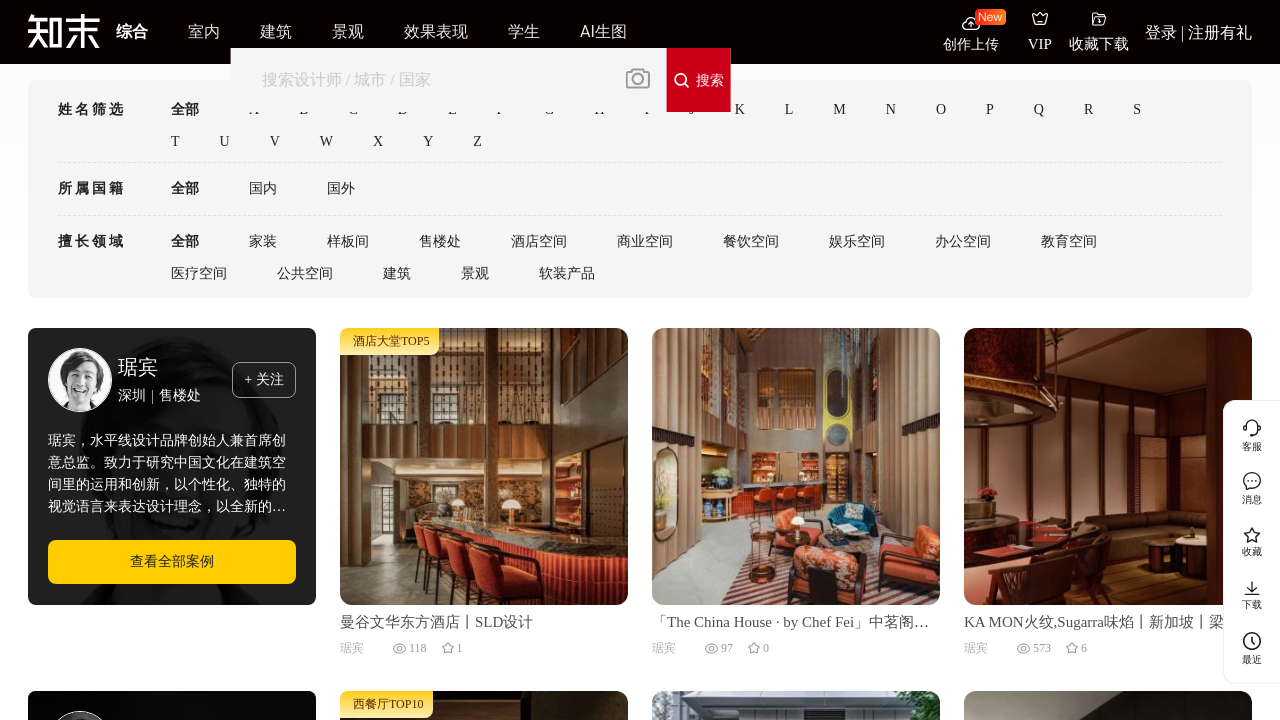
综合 (132, 31)
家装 (263, 241)
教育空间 (1069, 241)
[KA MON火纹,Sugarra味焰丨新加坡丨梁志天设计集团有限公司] (1108, 465)
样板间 (348, 241)
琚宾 (138, 367)
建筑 (397, 273)
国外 (341, 188)
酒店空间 (539, 241)
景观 (475, 273)
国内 (263, 188)
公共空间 (305, 273)
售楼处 (440, 241)
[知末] (64, 31)
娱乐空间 (857, 241)
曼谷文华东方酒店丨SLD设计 (436, 622)
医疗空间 (199, 273)
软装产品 (567, 273)
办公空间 (963, 241)
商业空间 (645, 241)
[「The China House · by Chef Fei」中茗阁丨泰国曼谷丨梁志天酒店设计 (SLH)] (796, 465)
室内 (204, 31)
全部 (185, 109)
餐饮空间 (751, 241)
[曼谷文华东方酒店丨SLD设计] (484, 465)
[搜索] (426, 79)
